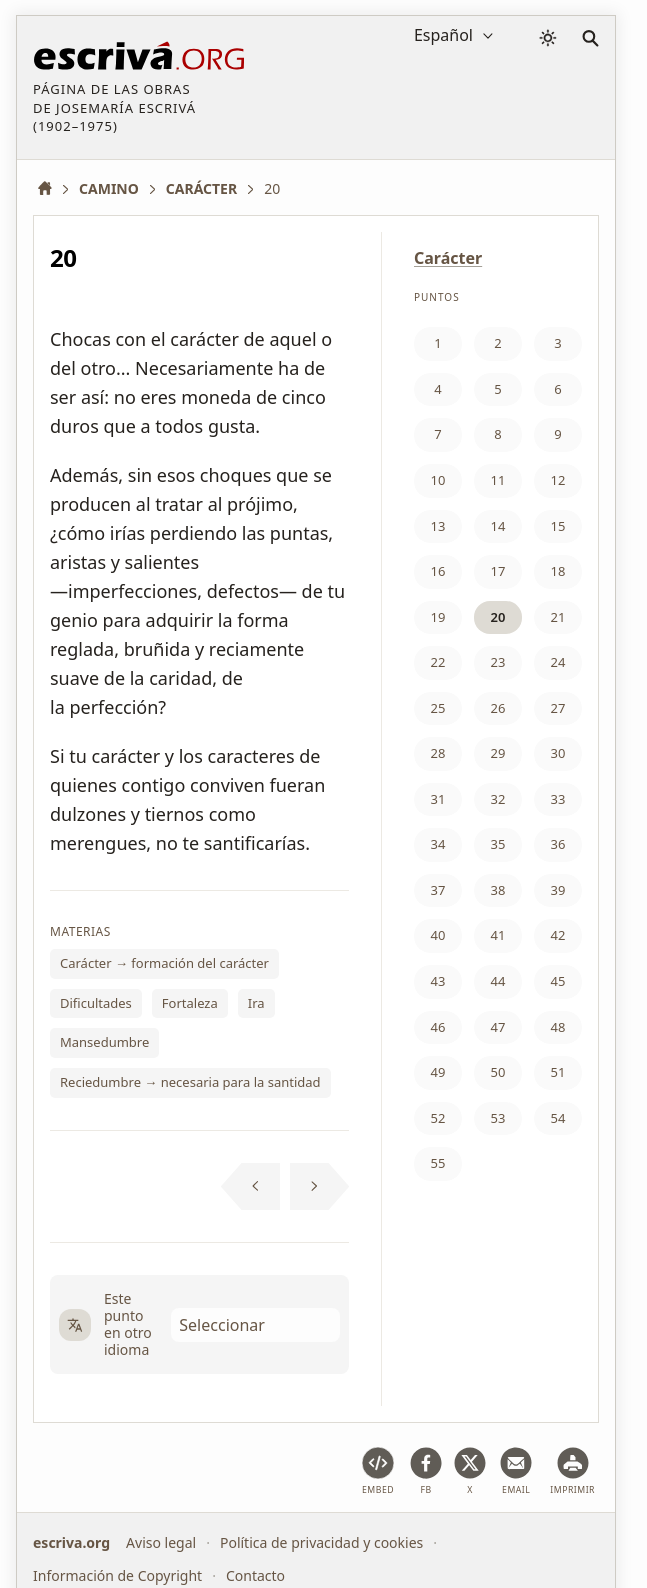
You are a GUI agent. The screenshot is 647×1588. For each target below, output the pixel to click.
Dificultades (96, 1003)
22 (438, 662)
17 (498, 571)
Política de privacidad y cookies (321, 1542)
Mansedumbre (104, 1042)
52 (438, 1118)
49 (438, 1072)
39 (558, 890)
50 (498, 1072)
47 (498, 1027)
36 (558, 844)
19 (438, 617)
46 (438, 1027)
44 (498, 981)
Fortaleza (190, 1003)
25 (438, 708)
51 (558, 1072)
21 (558, 617)
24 (558, 662)
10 (438, 480)
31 (438, 799)
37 (438, 890)
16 (438, 571)
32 (498, 799)
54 (558, 1118)
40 (438, 935)
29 (498, 753)
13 (438, 526)
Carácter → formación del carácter (164, 963)
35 (498, 844)
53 (498, 1118)
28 (438, 753)
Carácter (448, 258)
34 (438, 844)
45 (558, 981)
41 (498, 935)
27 (558, 708)
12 (558, 480)
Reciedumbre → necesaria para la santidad (190, 1082)
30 (558, 753)
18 (558, 571)
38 (498, 890)
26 (498, 708)
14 (498, 526)
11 (498, 480)
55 (438, 1163)
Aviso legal (161, 1542)
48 (558, 1027)
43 (438, 981)
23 (498, 662)
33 (558, 799)
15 (558, 526)
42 (558, 935)
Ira (256, 1003)
